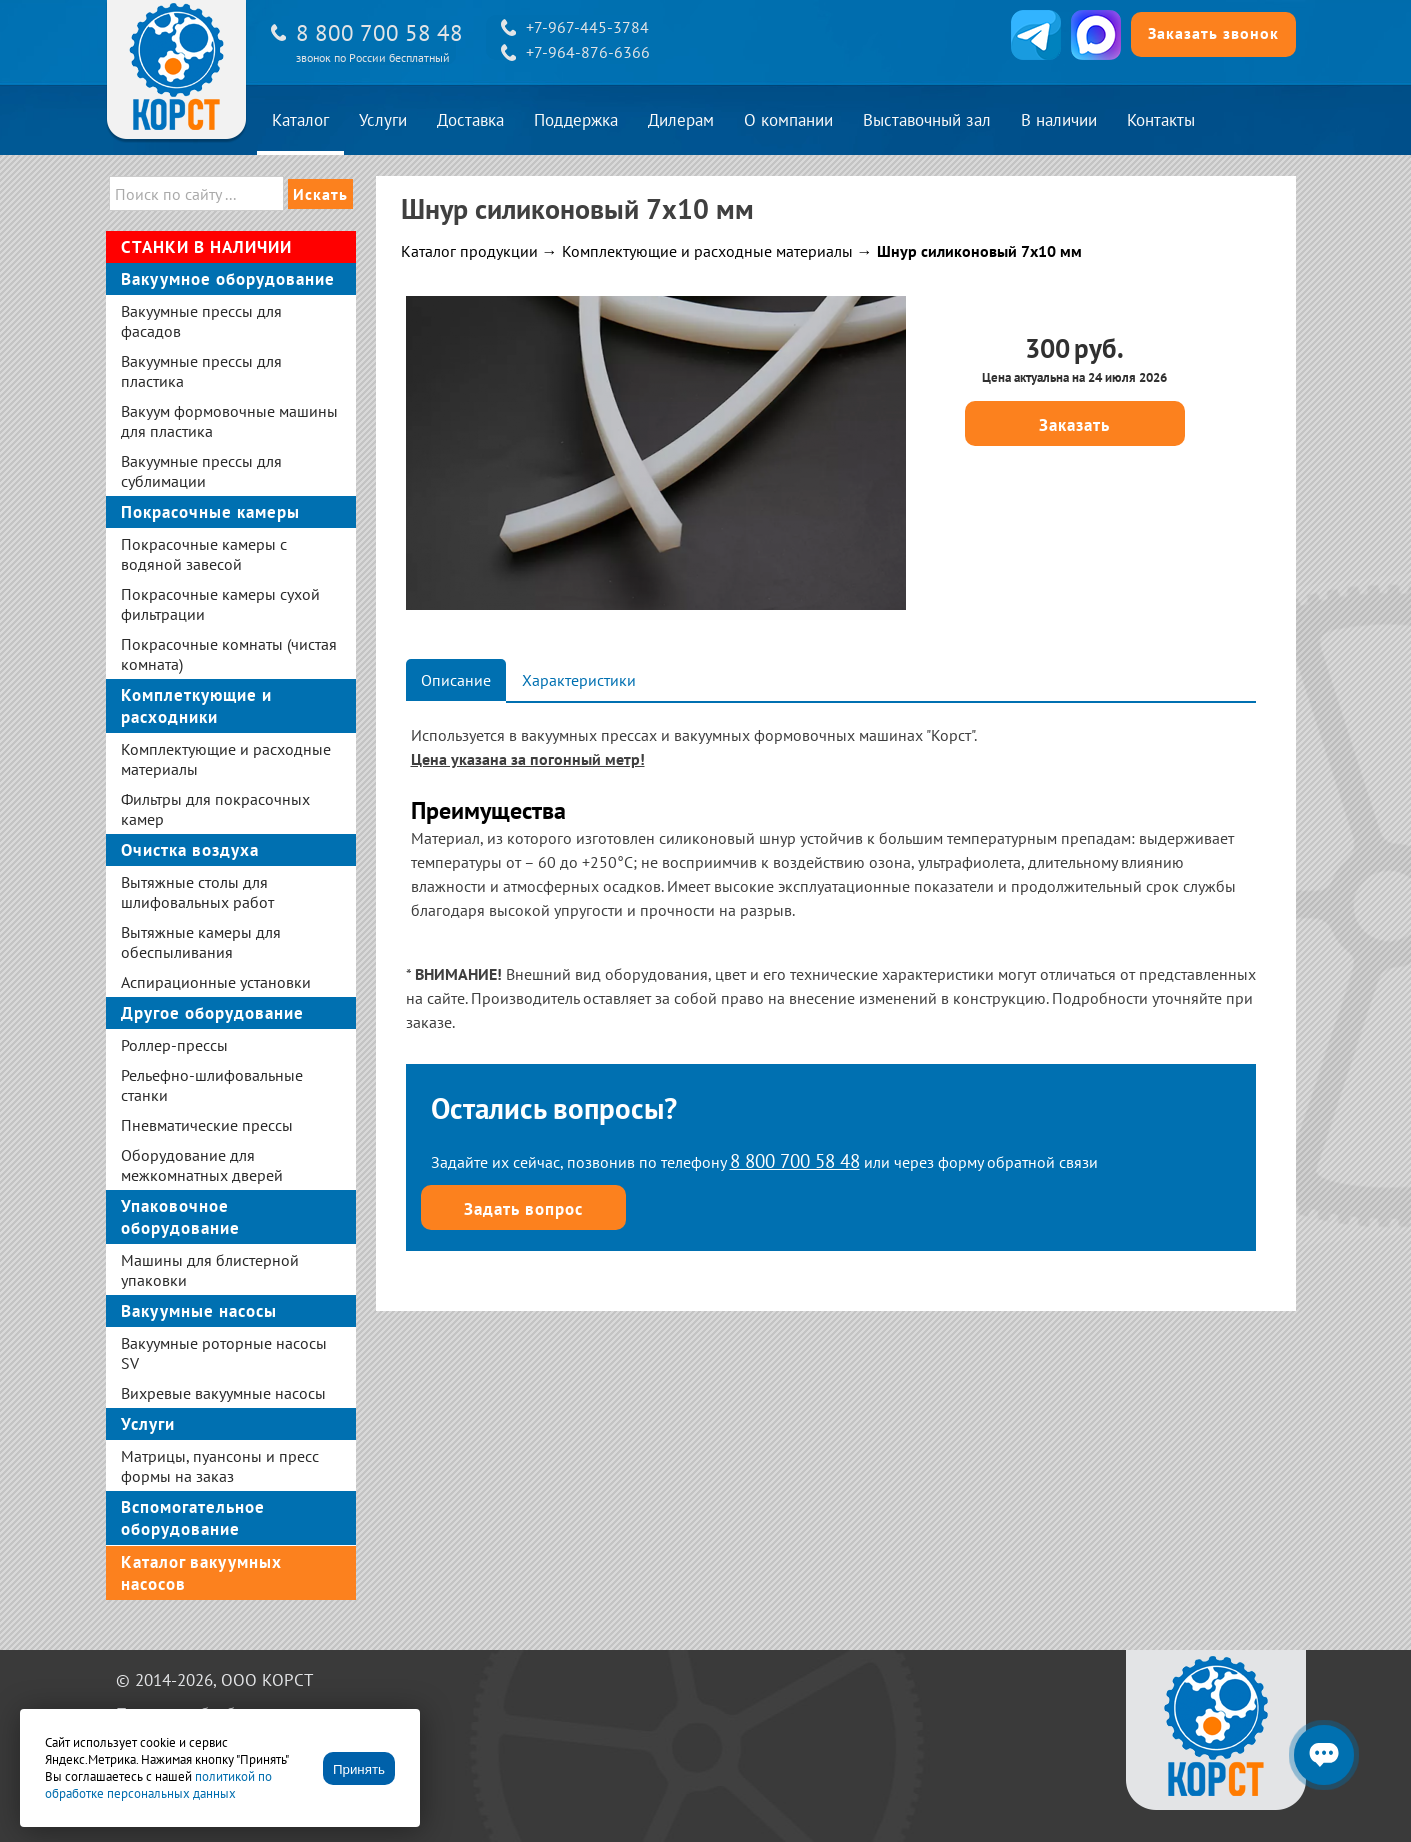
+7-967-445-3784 (587, 27)
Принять (359, 1769)
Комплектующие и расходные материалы (707, 251)
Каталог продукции (469, 251)
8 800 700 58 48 (379, 32)
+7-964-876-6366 (588, 52)
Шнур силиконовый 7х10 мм (979, 251)
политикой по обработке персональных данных (158, 1785)
